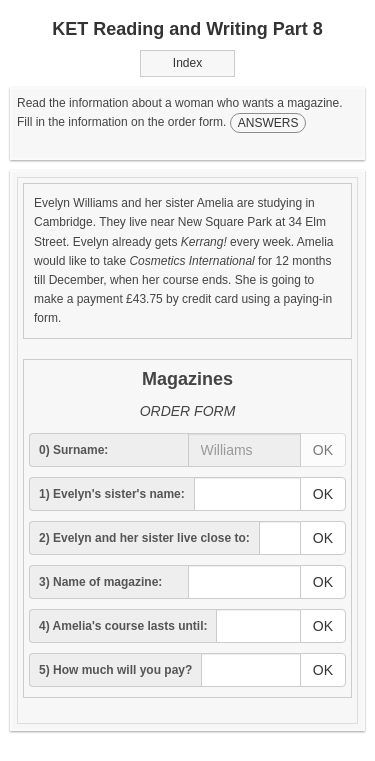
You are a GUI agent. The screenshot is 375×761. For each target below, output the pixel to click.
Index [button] (187, 63)
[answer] (244, 450)
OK (323, 450)
